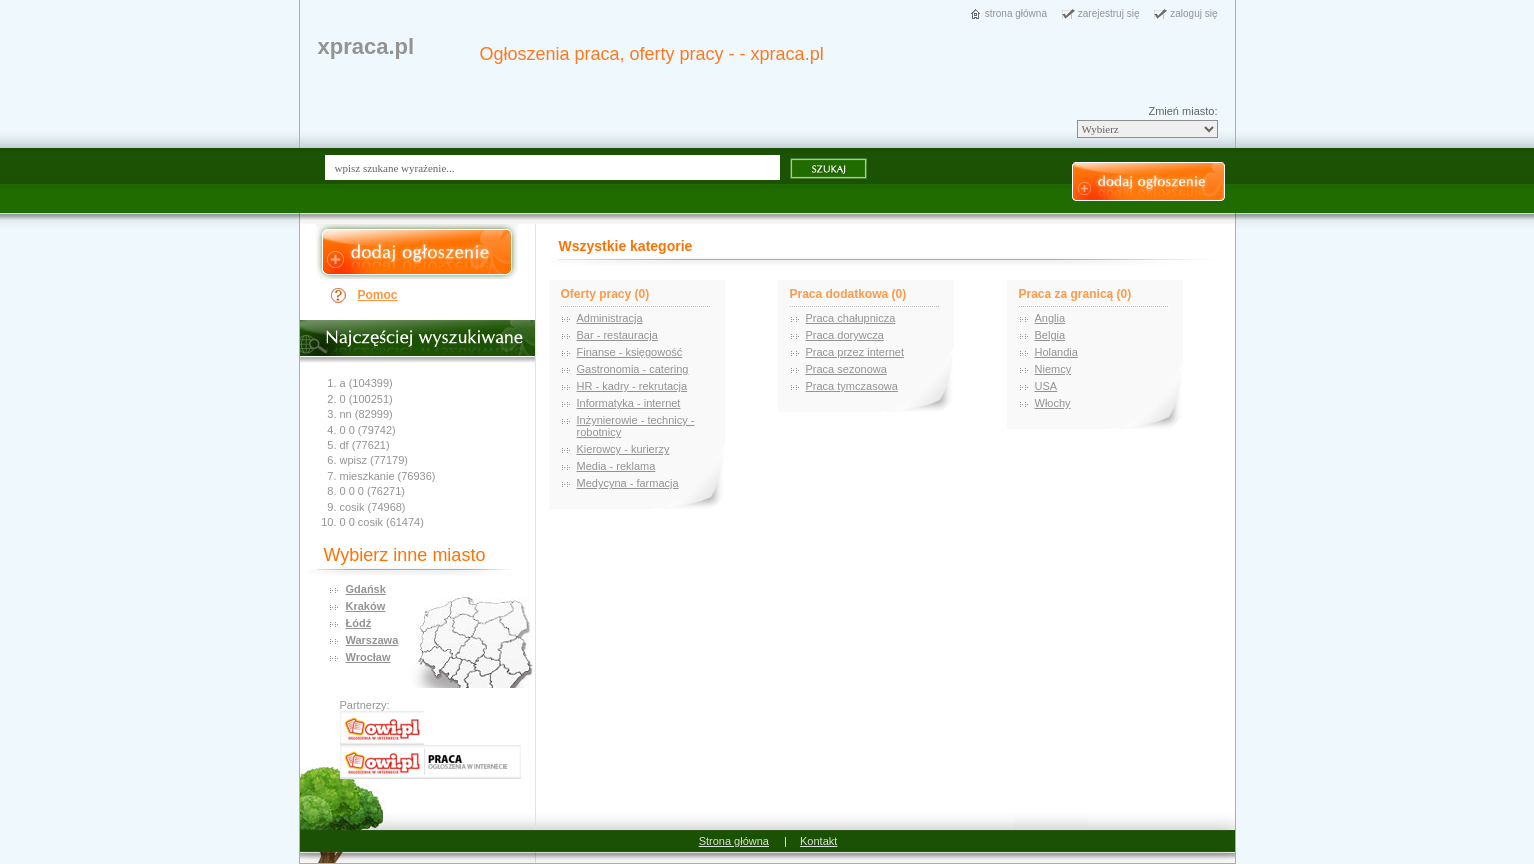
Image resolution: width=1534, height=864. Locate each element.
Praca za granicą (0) (1075, 294)
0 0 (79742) (368, 430)
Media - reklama (616, 466)
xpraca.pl (366, 46)
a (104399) (366, 383)
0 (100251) (366, 399)
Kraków (366, 606)
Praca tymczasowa (852, 386)
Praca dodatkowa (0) (848, 294)
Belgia (1050, 335)
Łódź (359, 623)
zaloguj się (1193, 13)
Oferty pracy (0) (605, 294)
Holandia (1056, 352)
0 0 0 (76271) (372, 491)
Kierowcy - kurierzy (623, 449)
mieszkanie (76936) (388, 476)
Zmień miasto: (1182, 111)
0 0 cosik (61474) (382, 522)
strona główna (1016, 13)
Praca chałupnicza (851, 318)
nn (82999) (366, 414)
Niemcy (1053, 369)
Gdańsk (366, 589)
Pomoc (378, 295)
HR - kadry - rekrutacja (632, 386)
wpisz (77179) (374, 460)
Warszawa (372, 640)
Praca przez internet (855, 352)
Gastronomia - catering (633, 369)
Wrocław (368, 657)
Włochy (1053, 403)
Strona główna (734, 841)
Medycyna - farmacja (628, 483)
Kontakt (818, 841)
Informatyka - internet (629, 403)
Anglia (1050, 318)
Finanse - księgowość (630, 352)
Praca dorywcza (845, 335)
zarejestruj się (1109, 13)
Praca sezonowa (846, 369)
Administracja (610, 318)
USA (1046, 386)
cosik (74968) (373, 507)
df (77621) (365, 445)
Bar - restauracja (617, 335)
